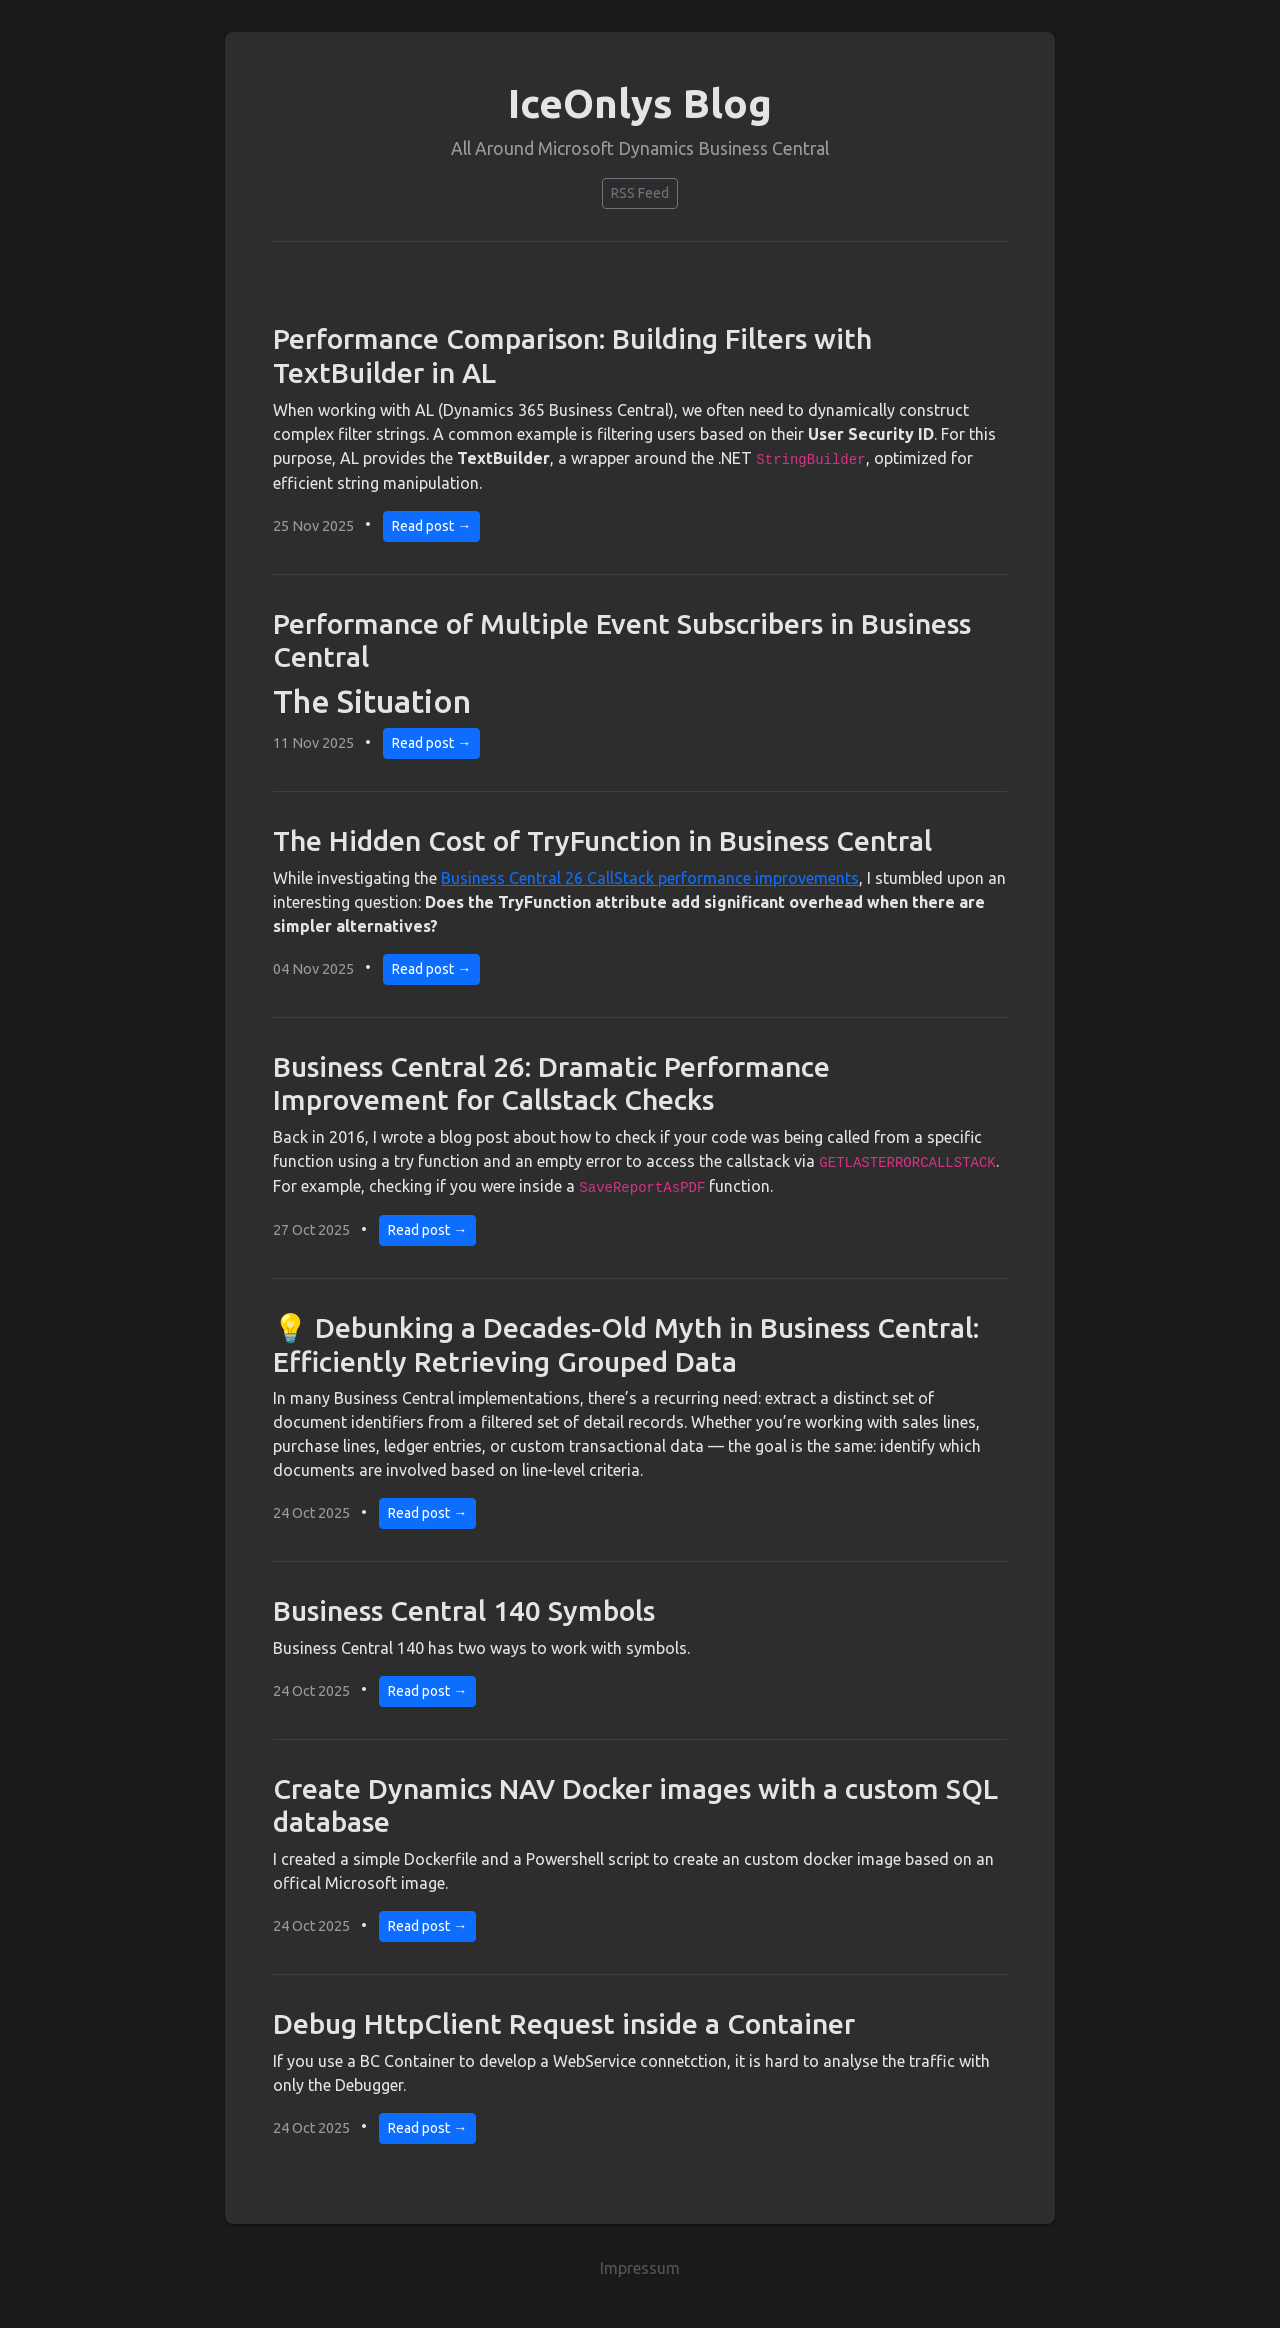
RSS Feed (640, 193)
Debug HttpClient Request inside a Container (564, 2023)
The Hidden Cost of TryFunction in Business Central (602, 840)
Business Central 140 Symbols (464, 1610)
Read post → (431, 526)
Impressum (640, 2268)
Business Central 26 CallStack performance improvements (650, 878)
